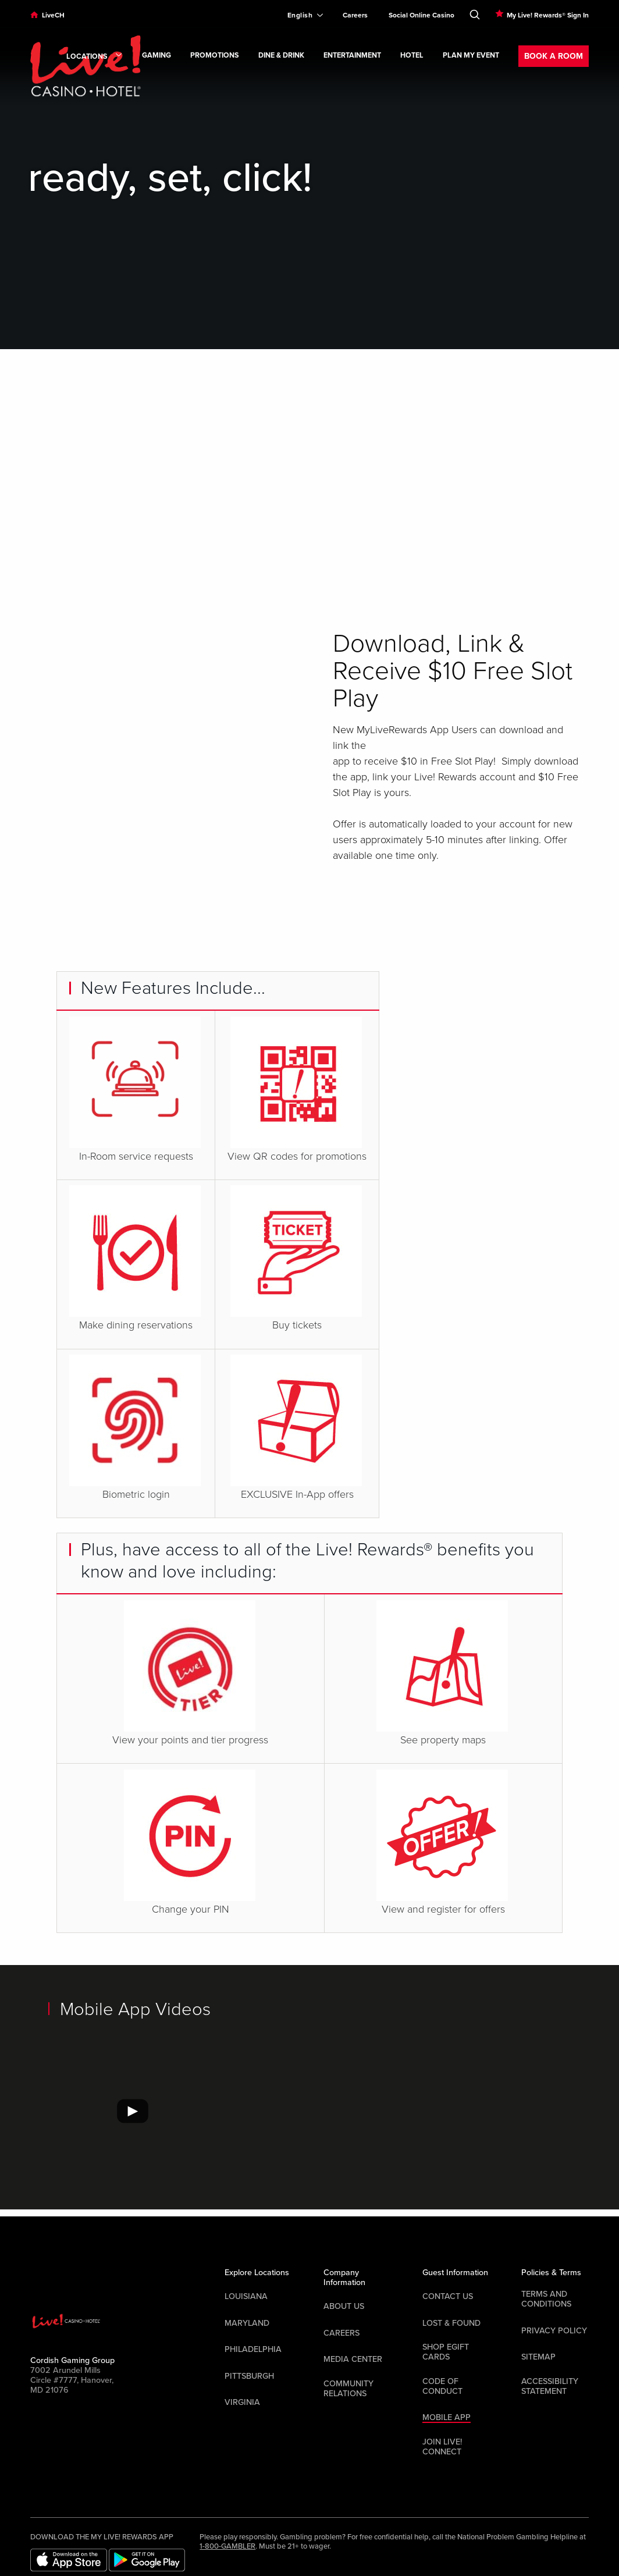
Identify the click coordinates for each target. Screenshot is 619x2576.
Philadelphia (253, 2349)
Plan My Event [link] (471, 55)
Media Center (352, 2359)
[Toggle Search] (474, 12)
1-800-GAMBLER (227, 2546)
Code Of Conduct (442, 2386)
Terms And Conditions (546, 2299)
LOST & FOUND (451, 2323)
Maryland (247, 2323)
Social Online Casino (421, 15)
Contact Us (447, 2296)
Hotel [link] (412, 55)
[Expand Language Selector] (300, 15)
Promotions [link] (214, 55)
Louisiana (246, 2296)
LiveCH (53, 15)
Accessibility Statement (549, 2386)
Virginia (242, 2402)
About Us (343, 2306)
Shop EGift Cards (445, 2352)
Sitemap (538, 2357)
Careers (355, 15)
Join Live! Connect (442, 2447)
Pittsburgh (249, 2376)
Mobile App (446, 2417)
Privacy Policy (554, 2331)
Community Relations (348, 2389)
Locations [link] (94, 57)
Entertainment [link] (352, 55)
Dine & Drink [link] (281, 55)
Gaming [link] (156, 55)
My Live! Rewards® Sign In (548, 15)
